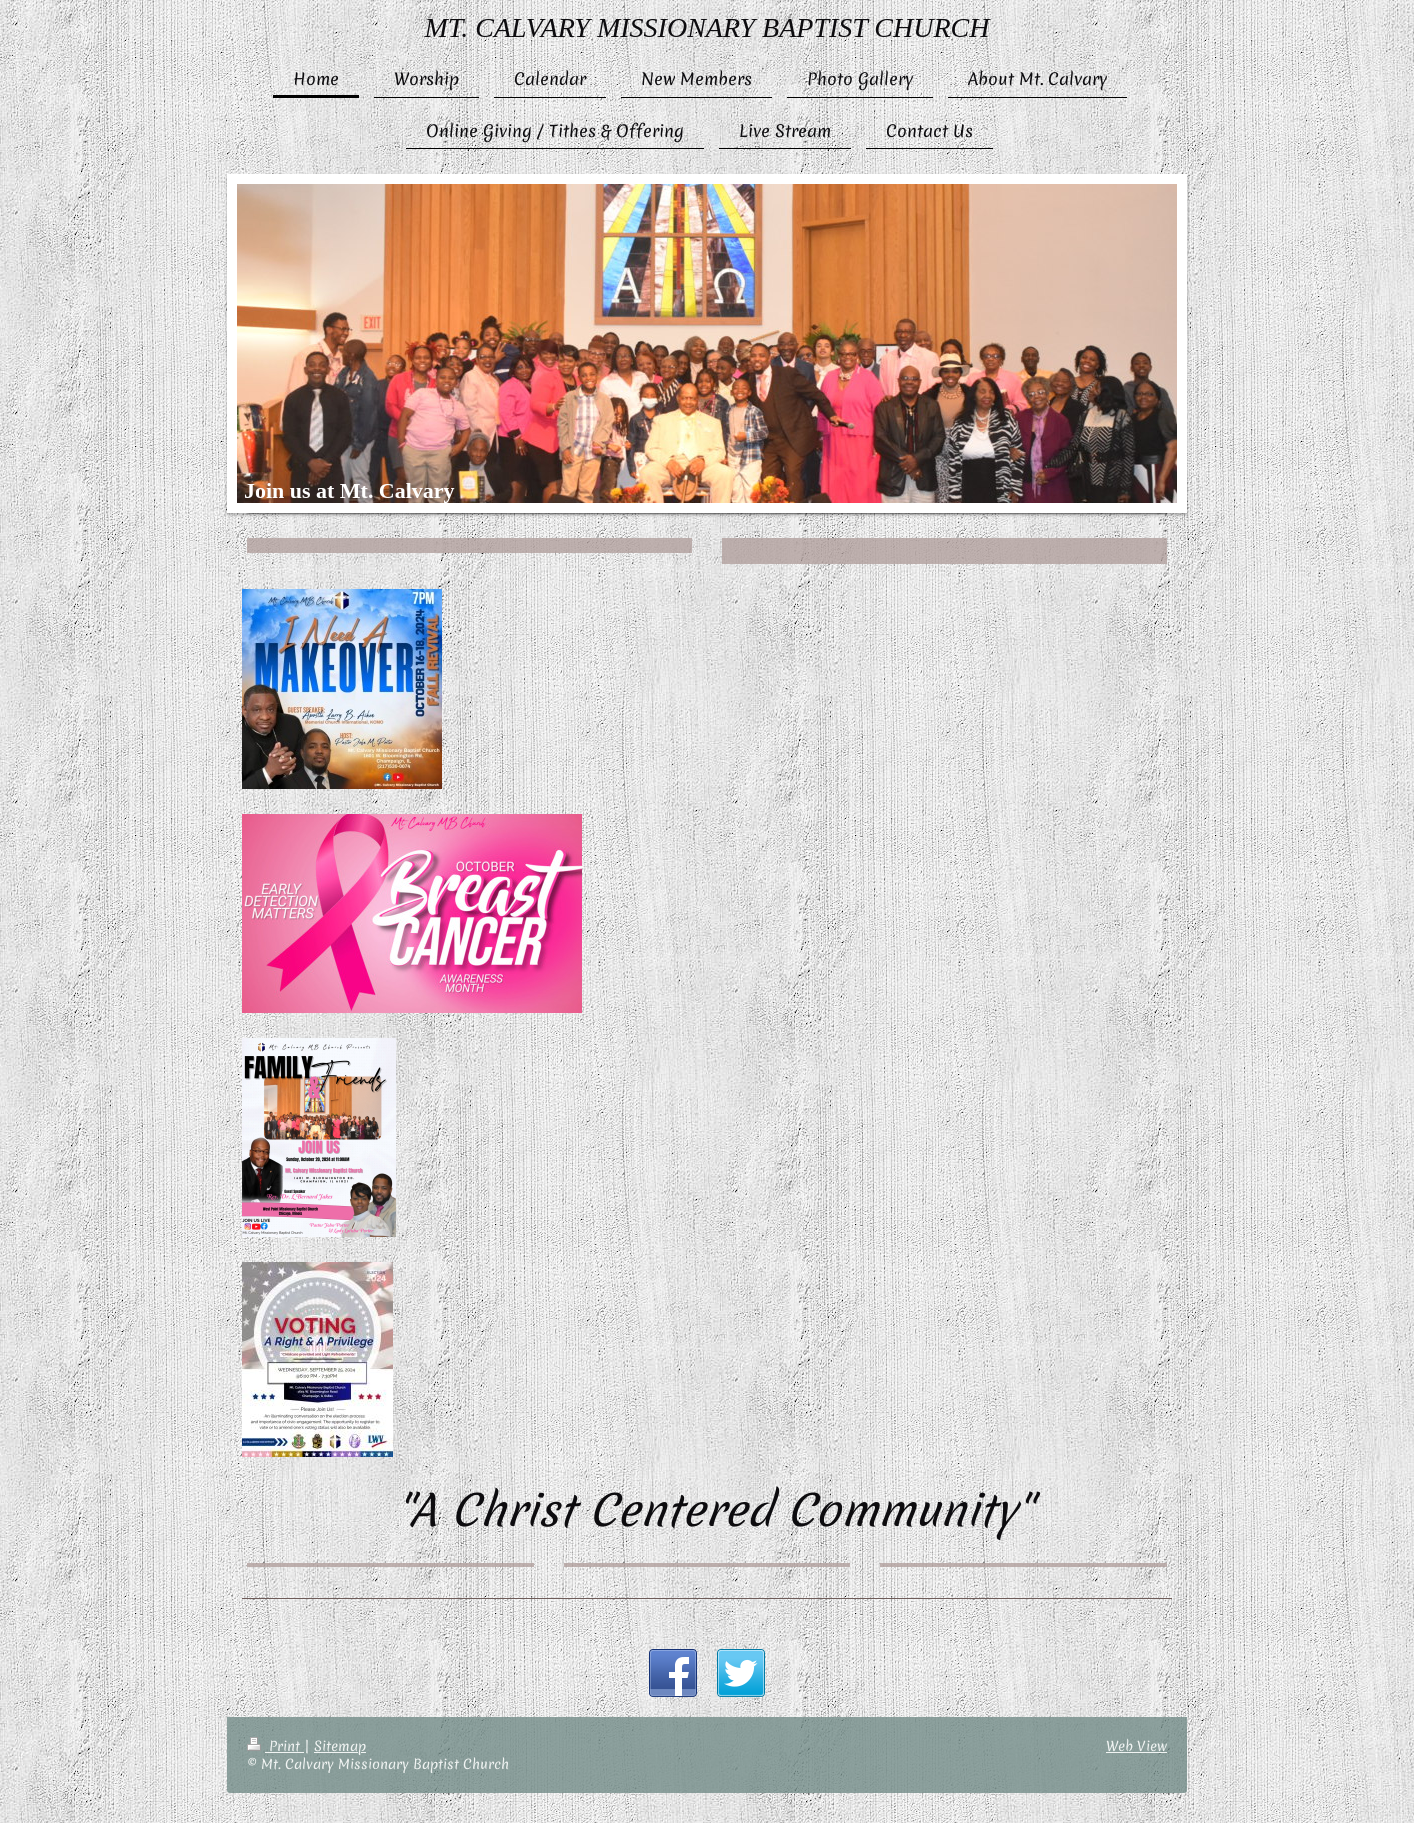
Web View (1136, 1746)
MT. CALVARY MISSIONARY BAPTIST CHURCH (707, 27)
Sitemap (340, 1746)
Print (275, 1746)
